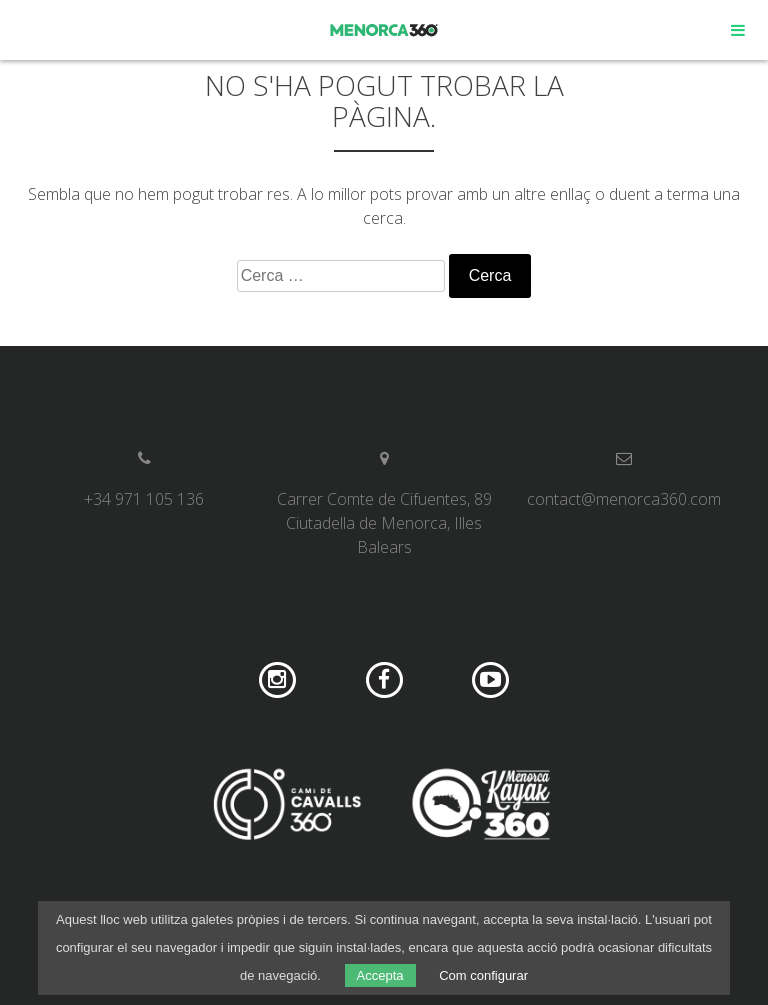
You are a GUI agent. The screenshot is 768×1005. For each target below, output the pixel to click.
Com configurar (483, 975)
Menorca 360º (384, 30)
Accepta (380, 975)
